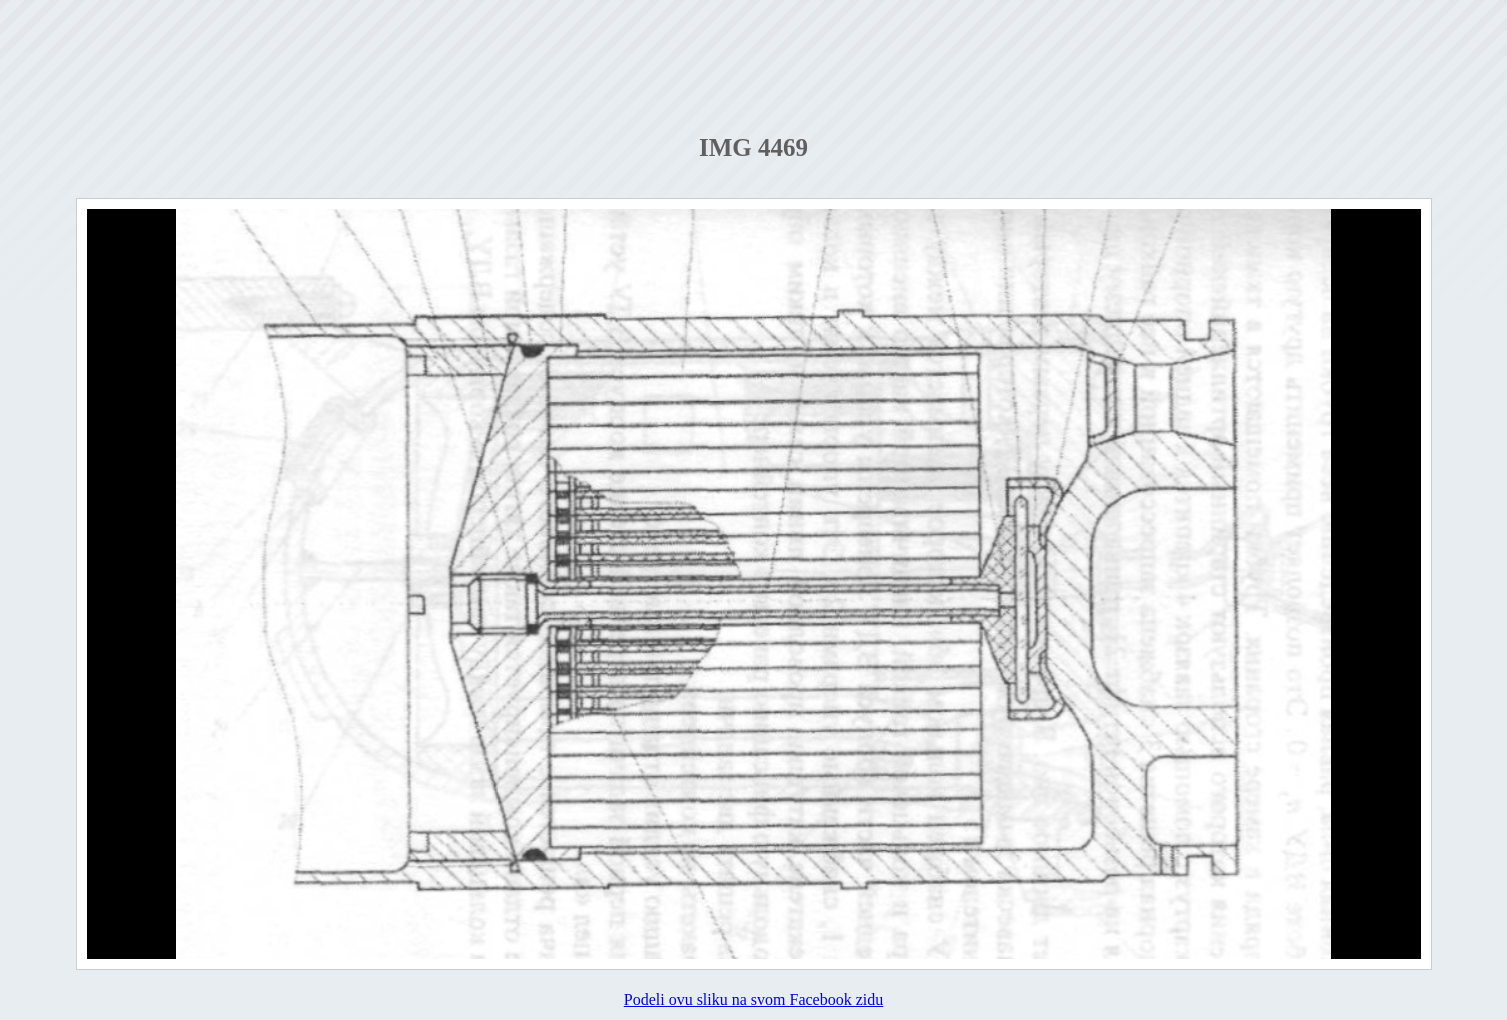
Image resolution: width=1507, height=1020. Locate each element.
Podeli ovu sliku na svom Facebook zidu (754, 999)
